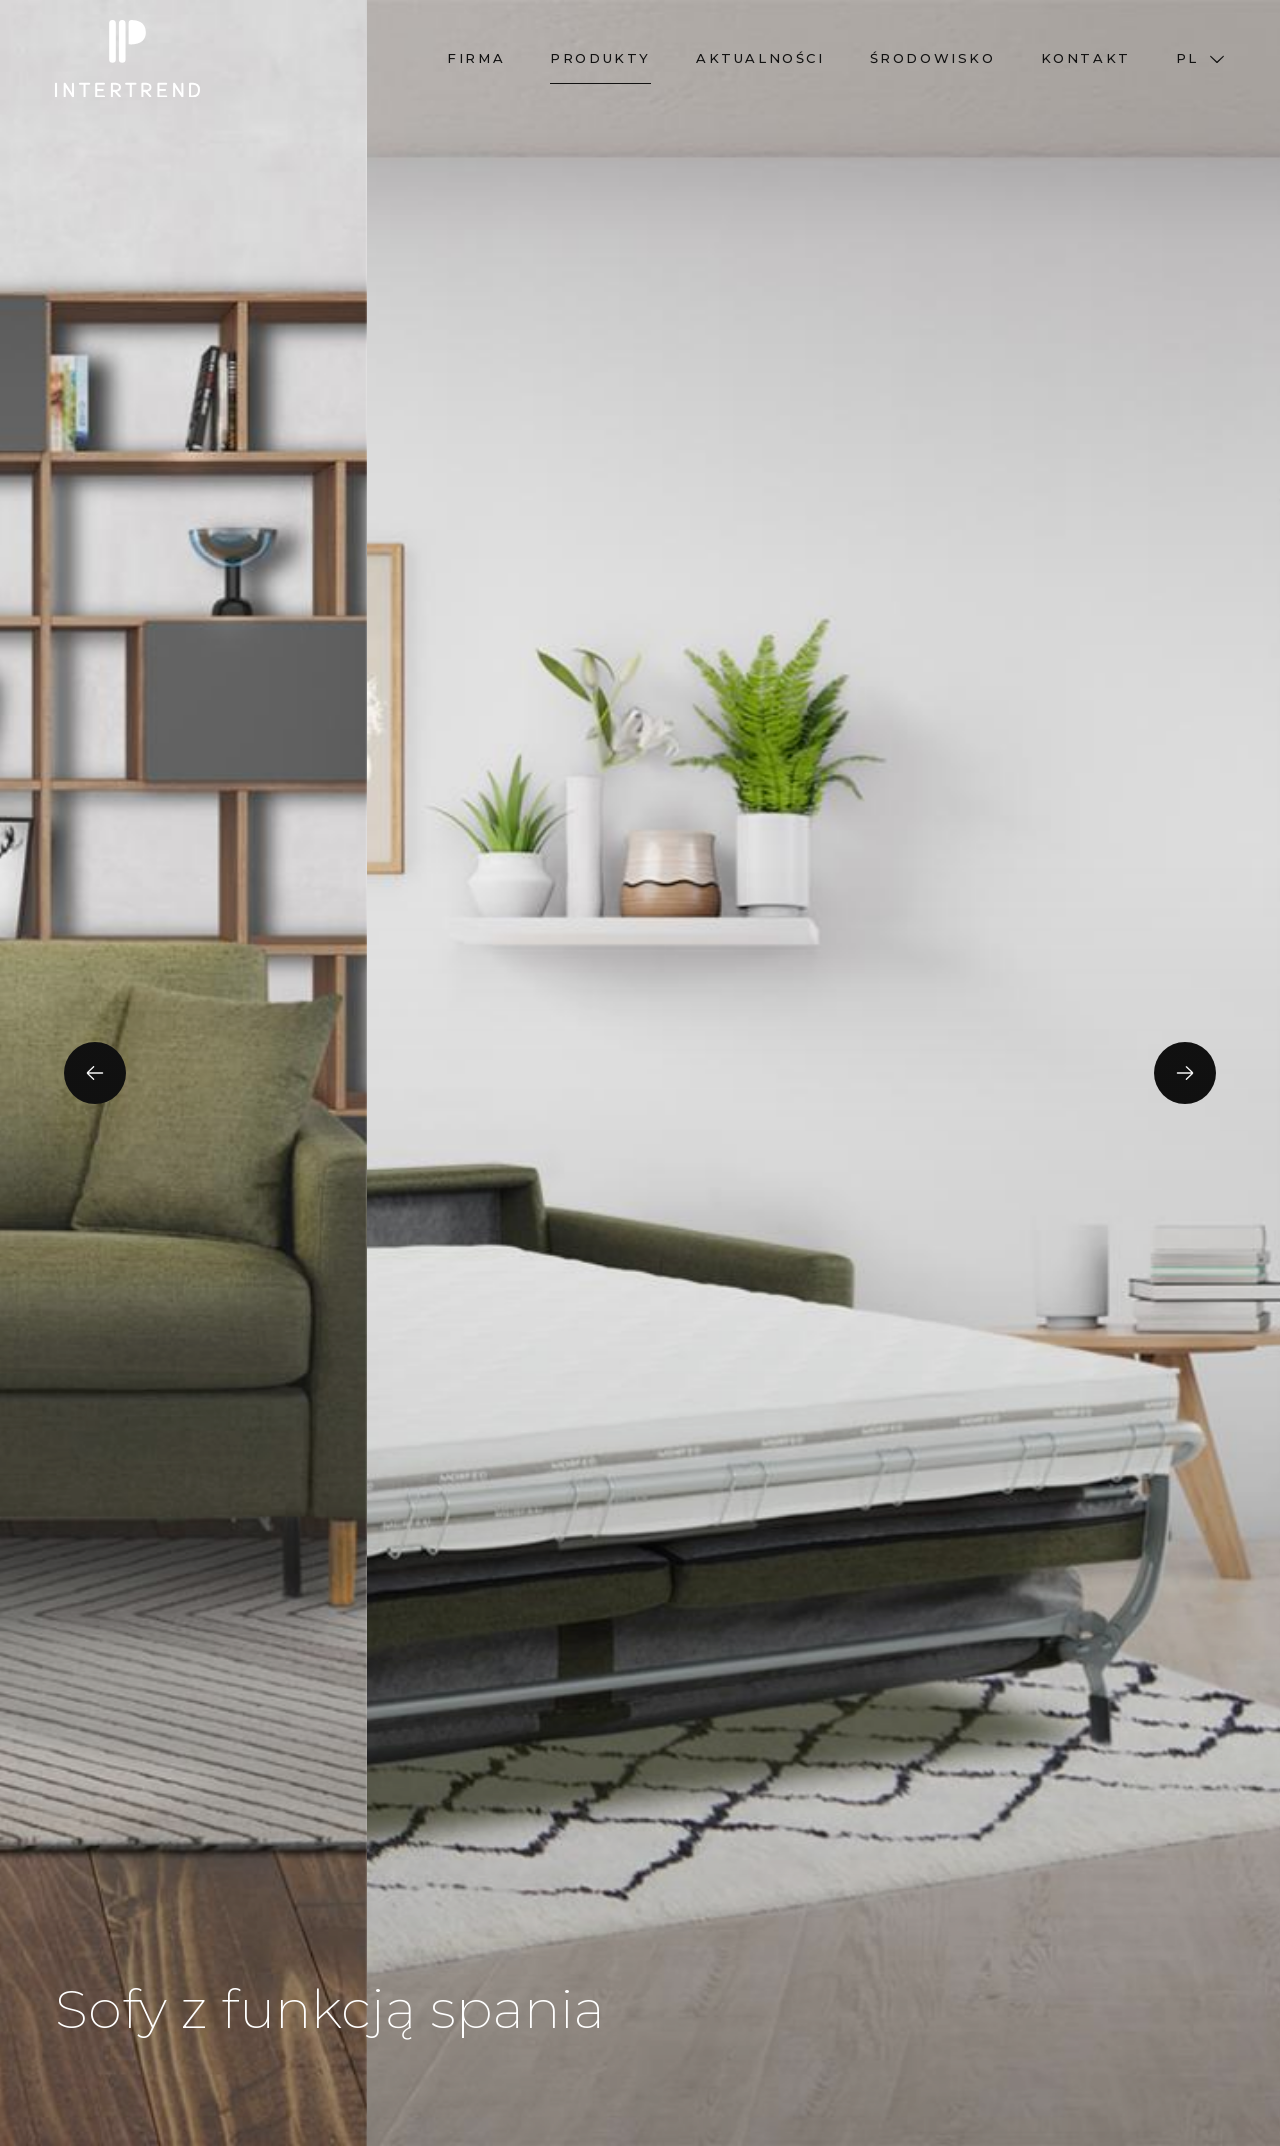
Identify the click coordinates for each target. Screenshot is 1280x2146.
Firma (476, 58)
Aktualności (760, 58)
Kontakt (1086, 58)
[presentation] (95, 1073)
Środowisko (933, 58)
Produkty (600, 58)
